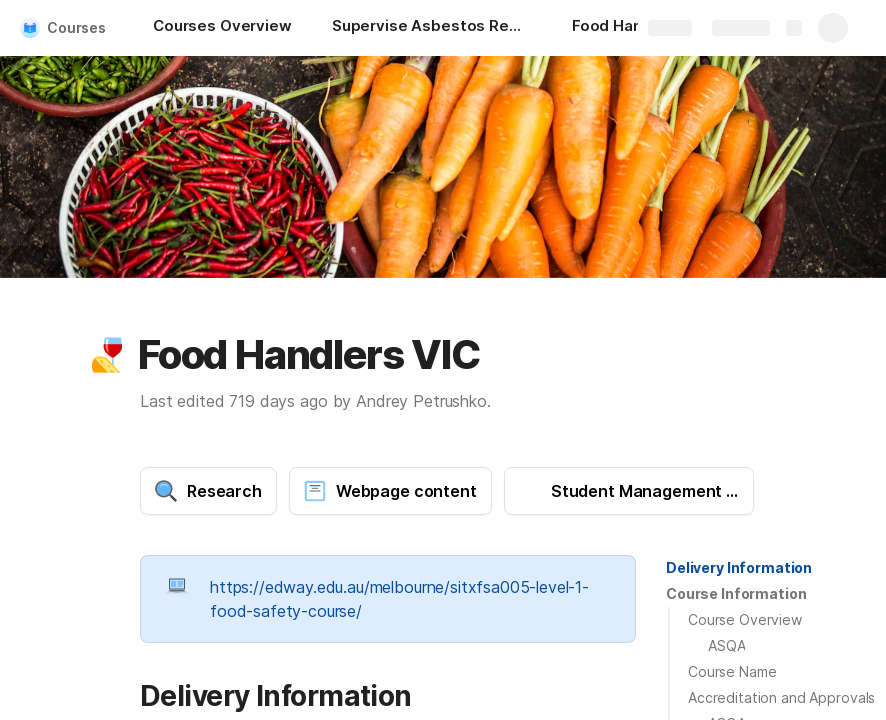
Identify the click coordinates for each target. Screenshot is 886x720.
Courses (76, 27)
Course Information (736, 593)
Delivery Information (739, 567)
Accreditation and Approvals (781, 697)
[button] (107, 355)
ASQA (726, 645)
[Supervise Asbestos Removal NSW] (432, 28)
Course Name (732, 671)
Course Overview (745, 619)
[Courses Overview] (222, 28)
